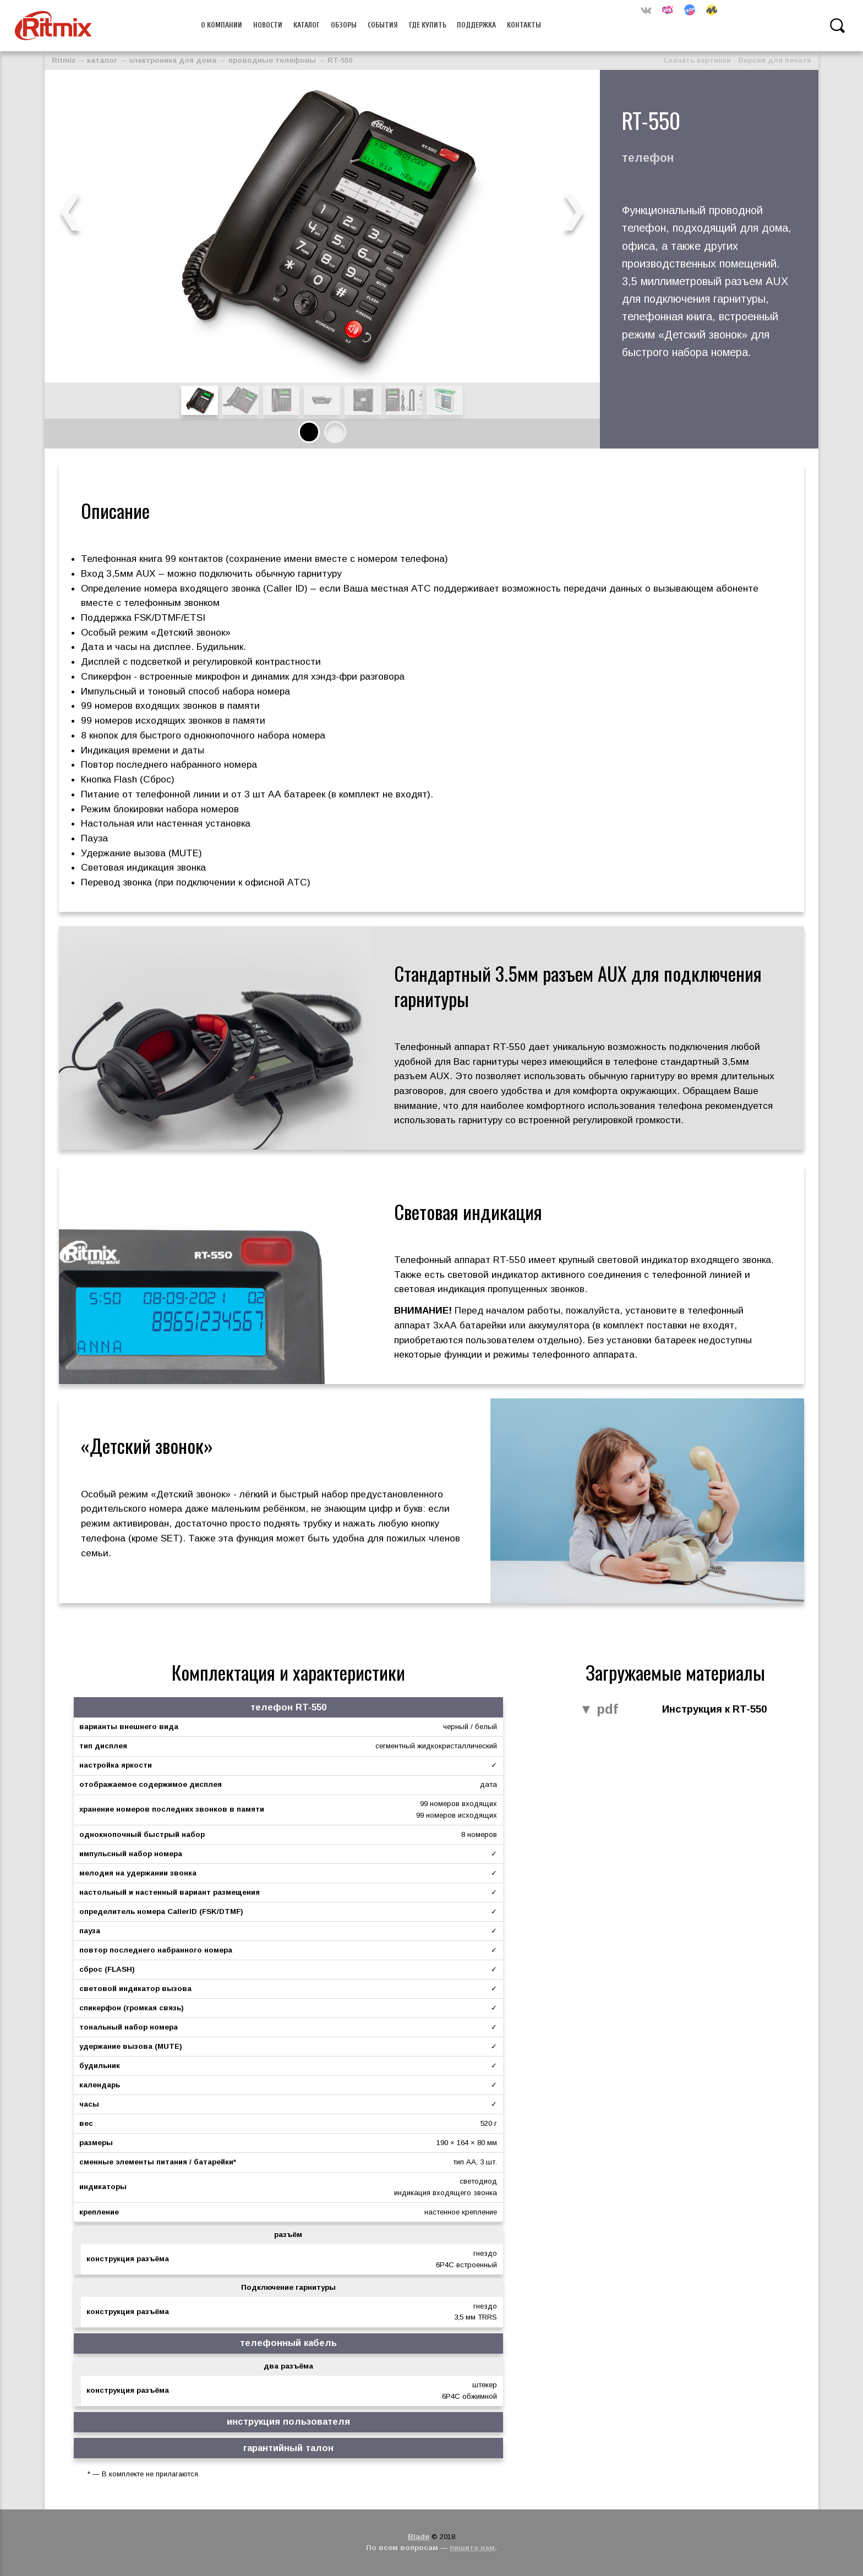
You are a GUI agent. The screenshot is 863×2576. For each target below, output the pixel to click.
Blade (418, 2537)
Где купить (427, 25)
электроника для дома (172, 60)
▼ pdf (599, 1709)
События (383, 25)
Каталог (306, 25)
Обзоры (344, 25)
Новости (267, 25)
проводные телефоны (272, 60)
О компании (221, 25)
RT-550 (339, 60)
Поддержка (476, 25)
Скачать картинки (697, 60)
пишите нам (472, 2548)
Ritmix (63, 60)
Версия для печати (774, 60)
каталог (102, 60)
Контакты (524, 25)
